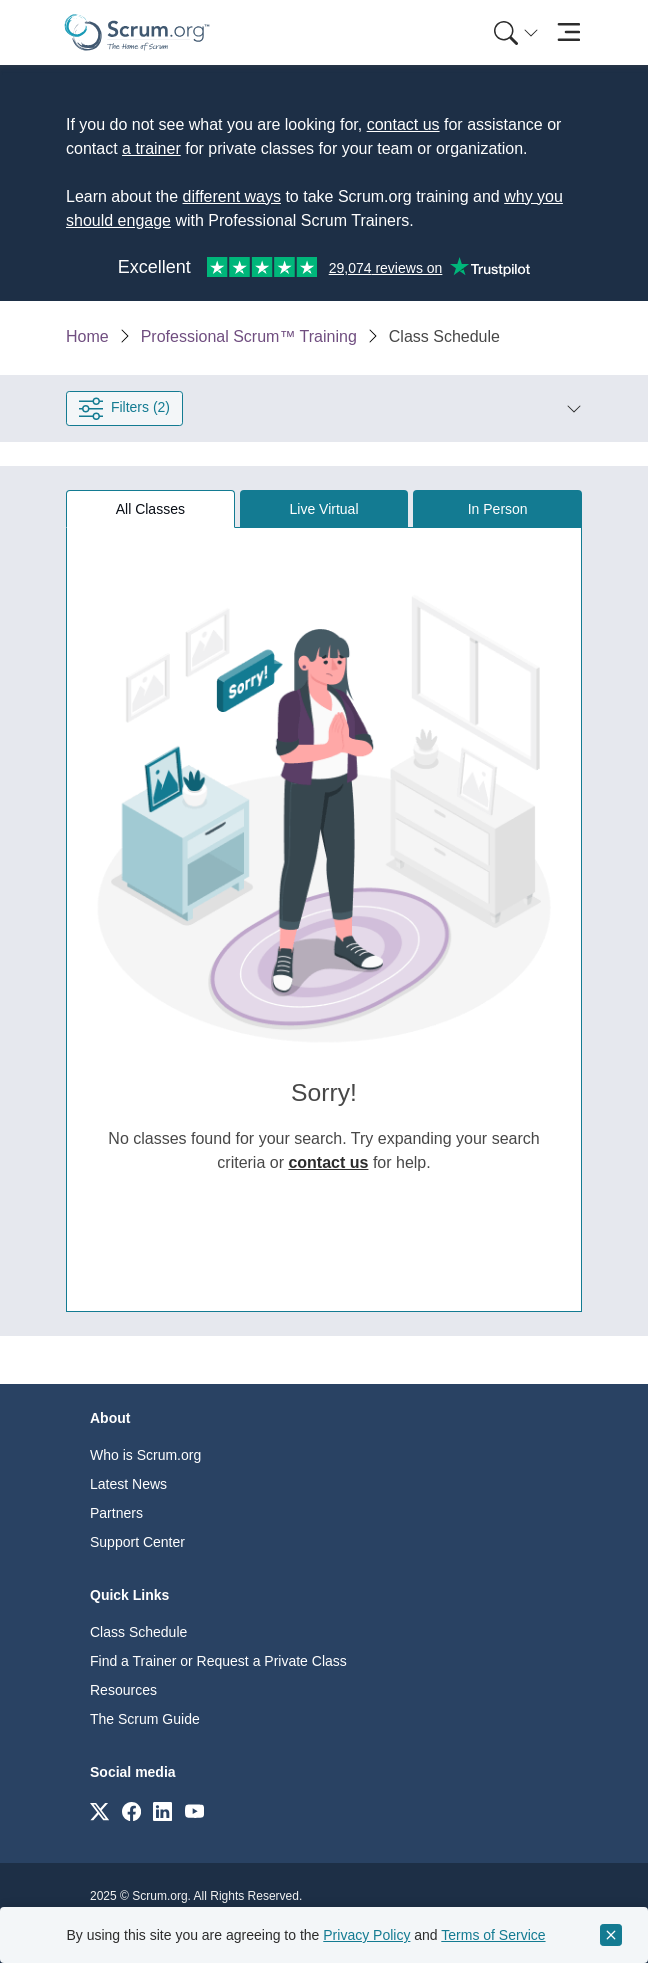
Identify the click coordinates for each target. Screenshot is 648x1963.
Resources (123, 1690)
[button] (382, 408)
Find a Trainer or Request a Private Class (218, 1661)
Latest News (128, 1484)
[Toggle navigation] (568, 32)
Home (87, 336)
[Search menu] (516, 32)
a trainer (151, 148)
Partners (116, 1513)
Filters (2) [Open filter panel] (124, 408)
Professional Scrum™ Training (249, 336)
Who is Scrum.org (145, 1455)
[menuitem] (514, 32)
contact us (403, 124)
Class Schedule (138, 1632)
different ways (232, 196)
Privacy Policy (366, 1935)
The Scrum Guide (145, 1719)
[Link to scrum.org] (99, 1810)
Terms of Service (493, 1935)
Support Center (137, 1542)
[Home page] (137, 32)
